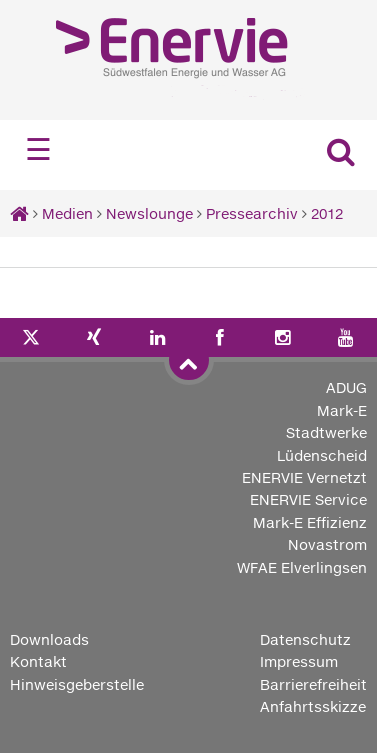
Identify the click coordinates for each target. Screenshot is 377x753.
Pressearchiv (252, 213)
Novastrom (327, 544)
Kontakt (38, 661)
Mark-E (342, 410)
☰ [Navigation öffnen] (38, 149)
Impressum (299, 661)
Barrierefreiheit (313, 684)
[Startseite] (19, 213)
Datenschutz (305, 639)
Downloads (49, 639)
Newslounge (149, 213)
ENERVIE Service (308, 499)
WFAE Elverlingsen (302, 567)
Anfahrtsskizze (313, 706)
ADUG (346, 387)
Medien (67, 213)
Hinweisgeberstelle (77, 684)
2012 (327, 213)
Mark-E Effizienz (310, 522)
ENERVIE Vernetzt (304, 477)
